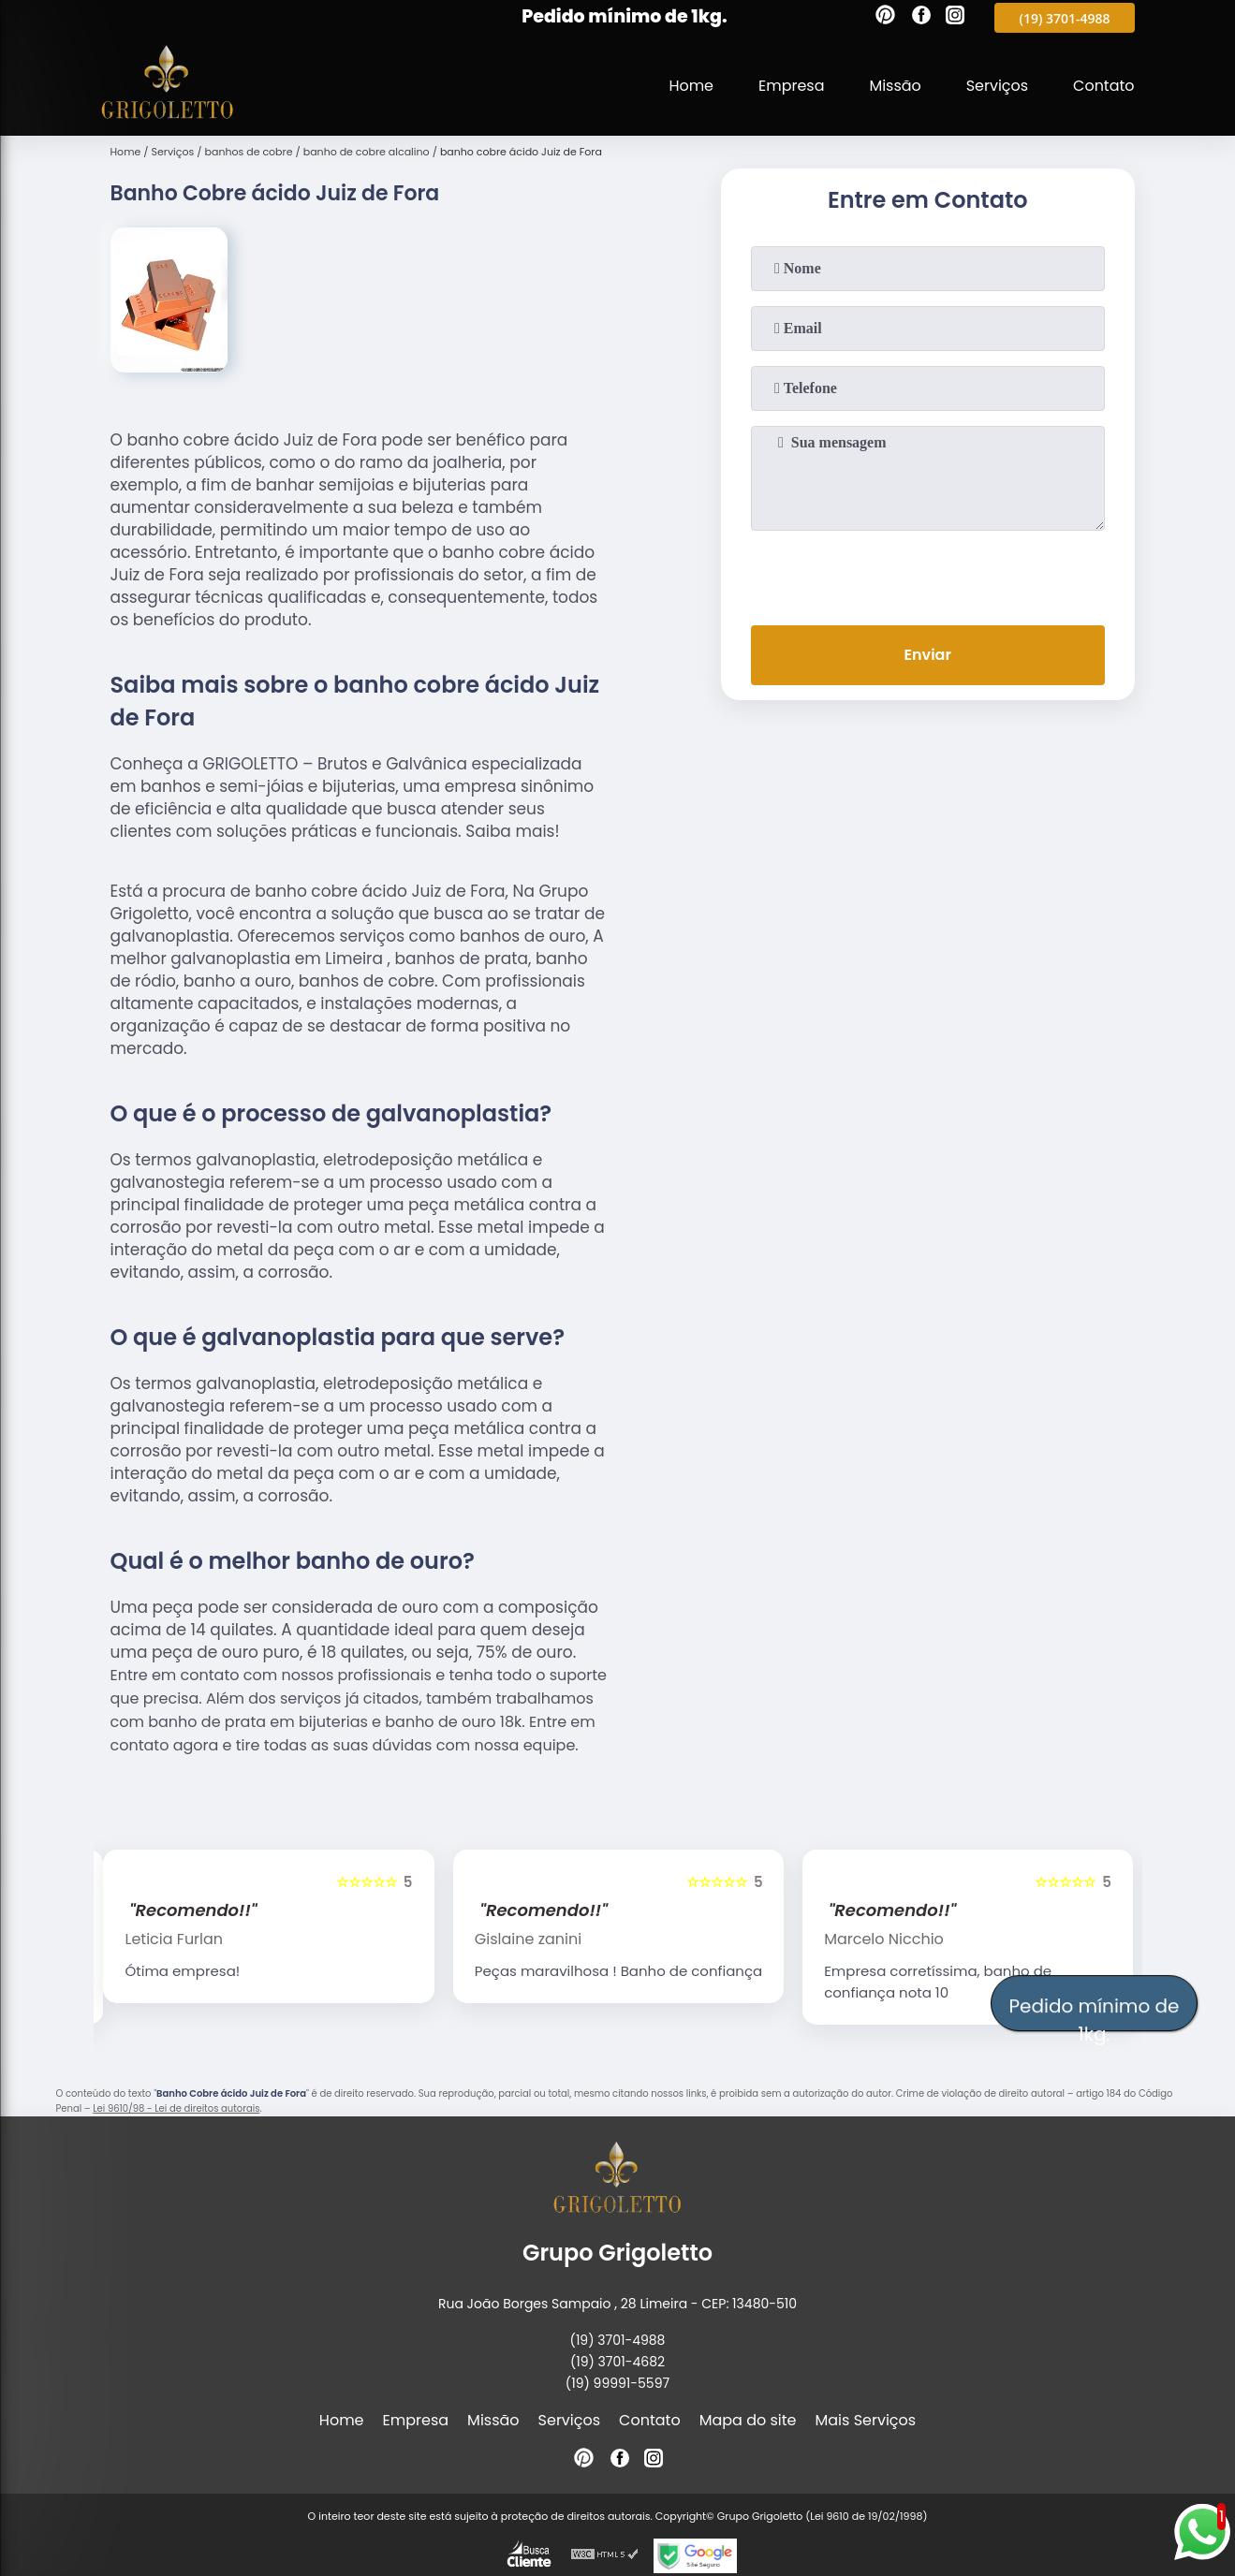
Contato (1104, 85)
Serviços (996, 85)
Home (691, 85)
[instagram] (955, 18)
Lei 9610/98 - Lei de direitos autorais (176, 2108)
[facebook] (921, 18)
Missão (894, 85)
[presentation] (928, 573)
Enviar (927, 655)
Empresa (790, 85)
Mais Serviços (866, 2420)
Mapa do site (748, 2420)
